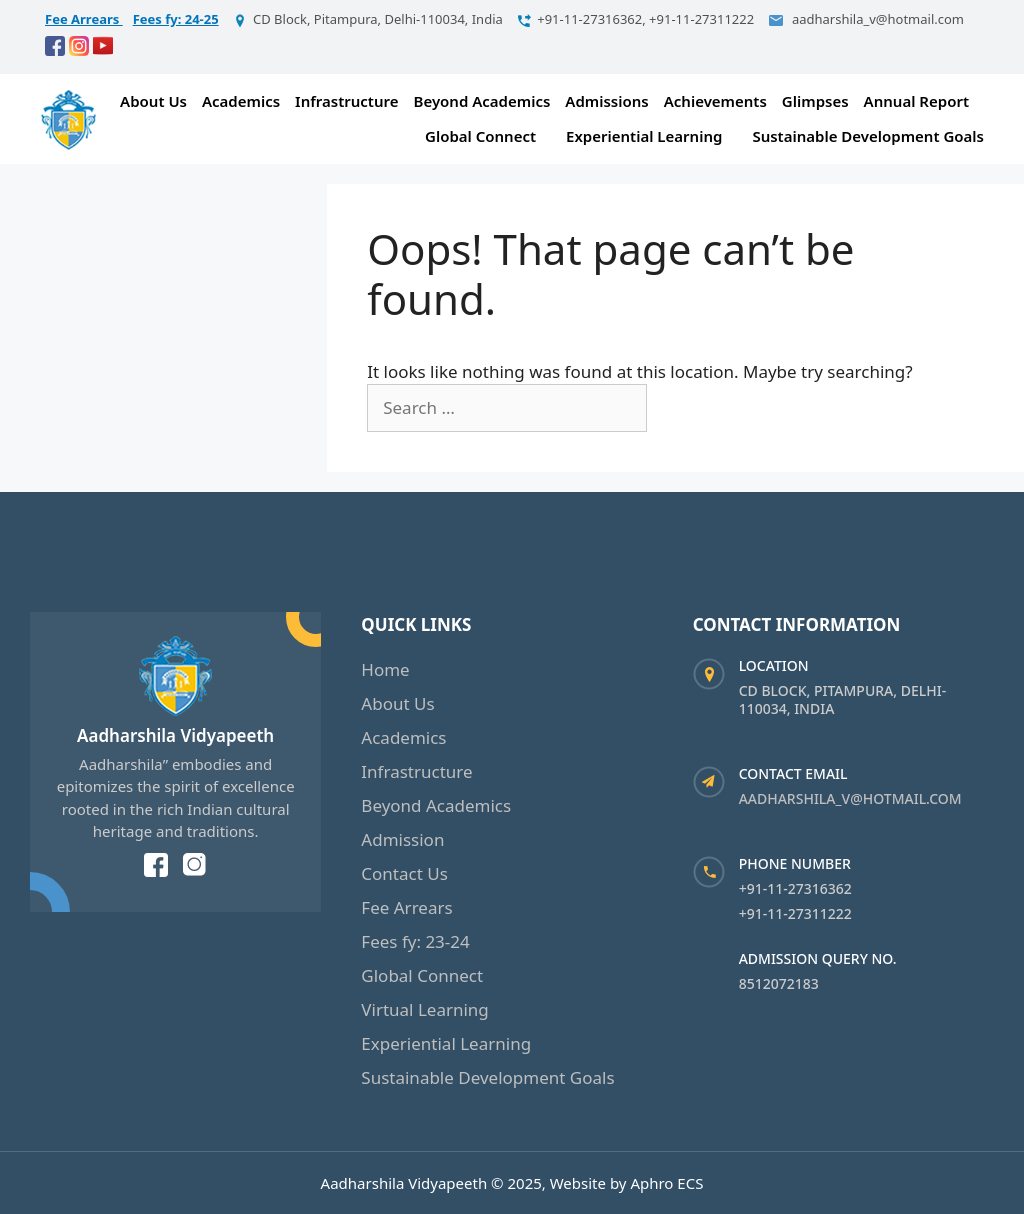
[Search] (681, 408)
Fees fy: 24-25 (176, 19)
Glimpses (815, 101)
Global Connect (480, 136)
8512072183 (779, 983)
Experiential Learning (644, 136)
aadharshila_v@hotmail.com (850, 798)
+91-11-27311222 (795, 913)
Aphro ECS (666, 1183)
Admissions (606, 101)
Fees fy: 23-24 (415, 941)
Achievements (715, 101)
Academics (241, 101)
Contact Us (404, 873)
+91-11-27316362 (795, 888)
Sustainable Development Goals (868, 136)
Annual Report (916, 101)
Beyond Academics (482, 101)
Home (385, 669)
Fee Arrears (84, 19)
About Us (153, 101)
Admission (402, 839)
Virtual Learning (425, 1009)
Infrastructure (346, 101)
